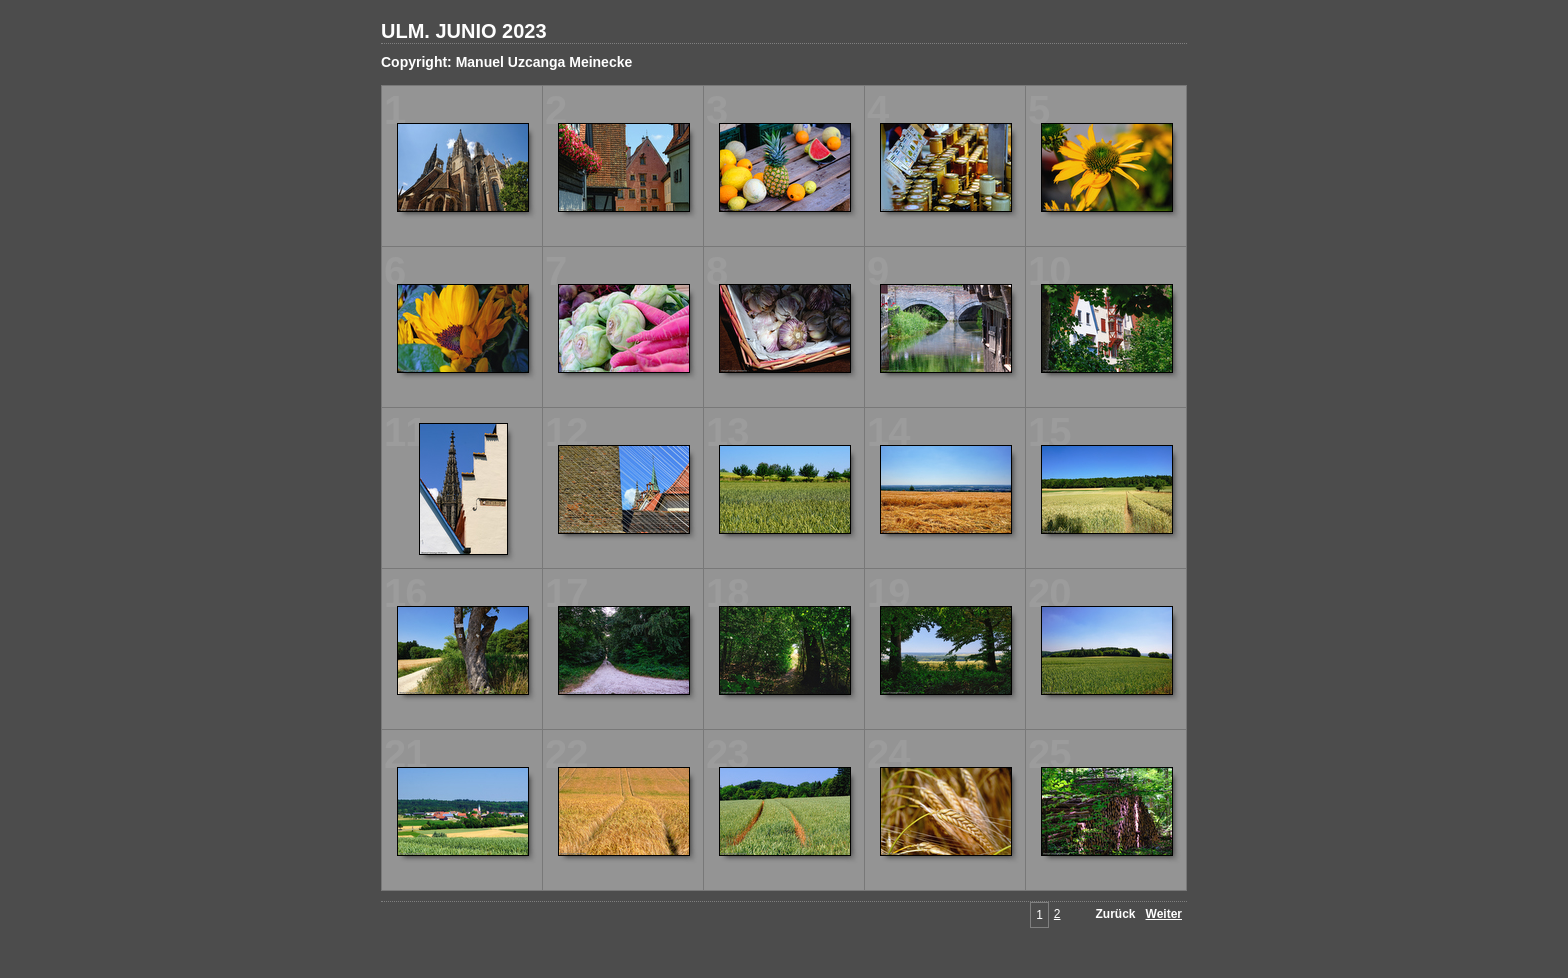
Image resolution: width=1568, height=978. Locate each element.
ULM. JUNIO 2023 (464, 31)
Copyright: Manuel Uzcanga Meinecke (506, 62)
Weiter (1164, 914)
